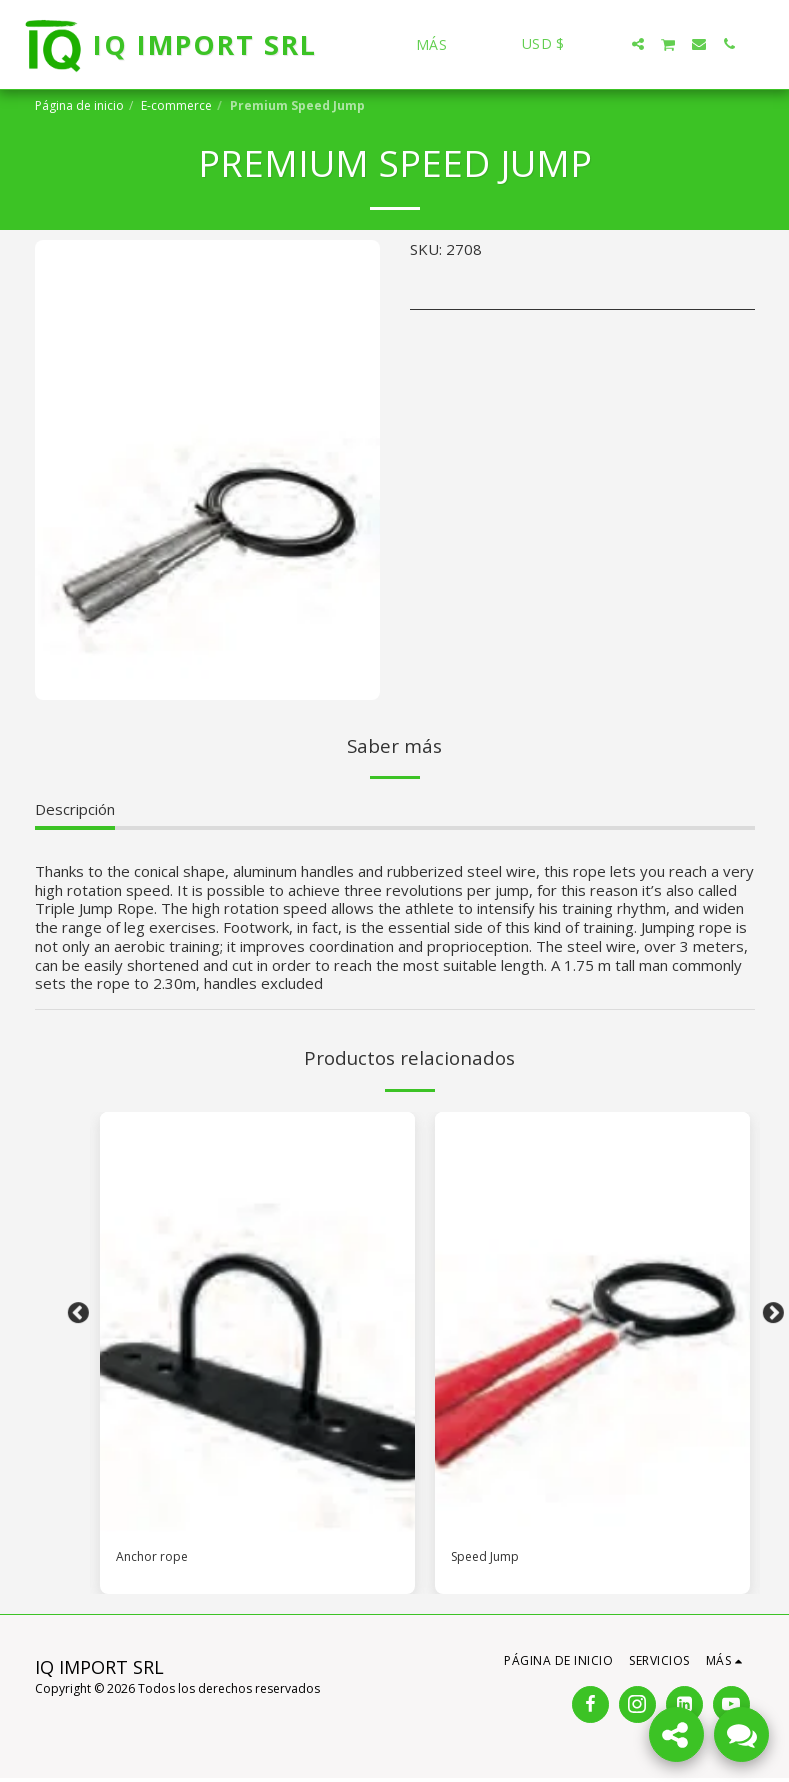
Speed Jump (492, 1559)
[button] (608, 44)
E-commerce (176, 105)
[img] (257, 1322)
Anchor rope (158, 1559)
